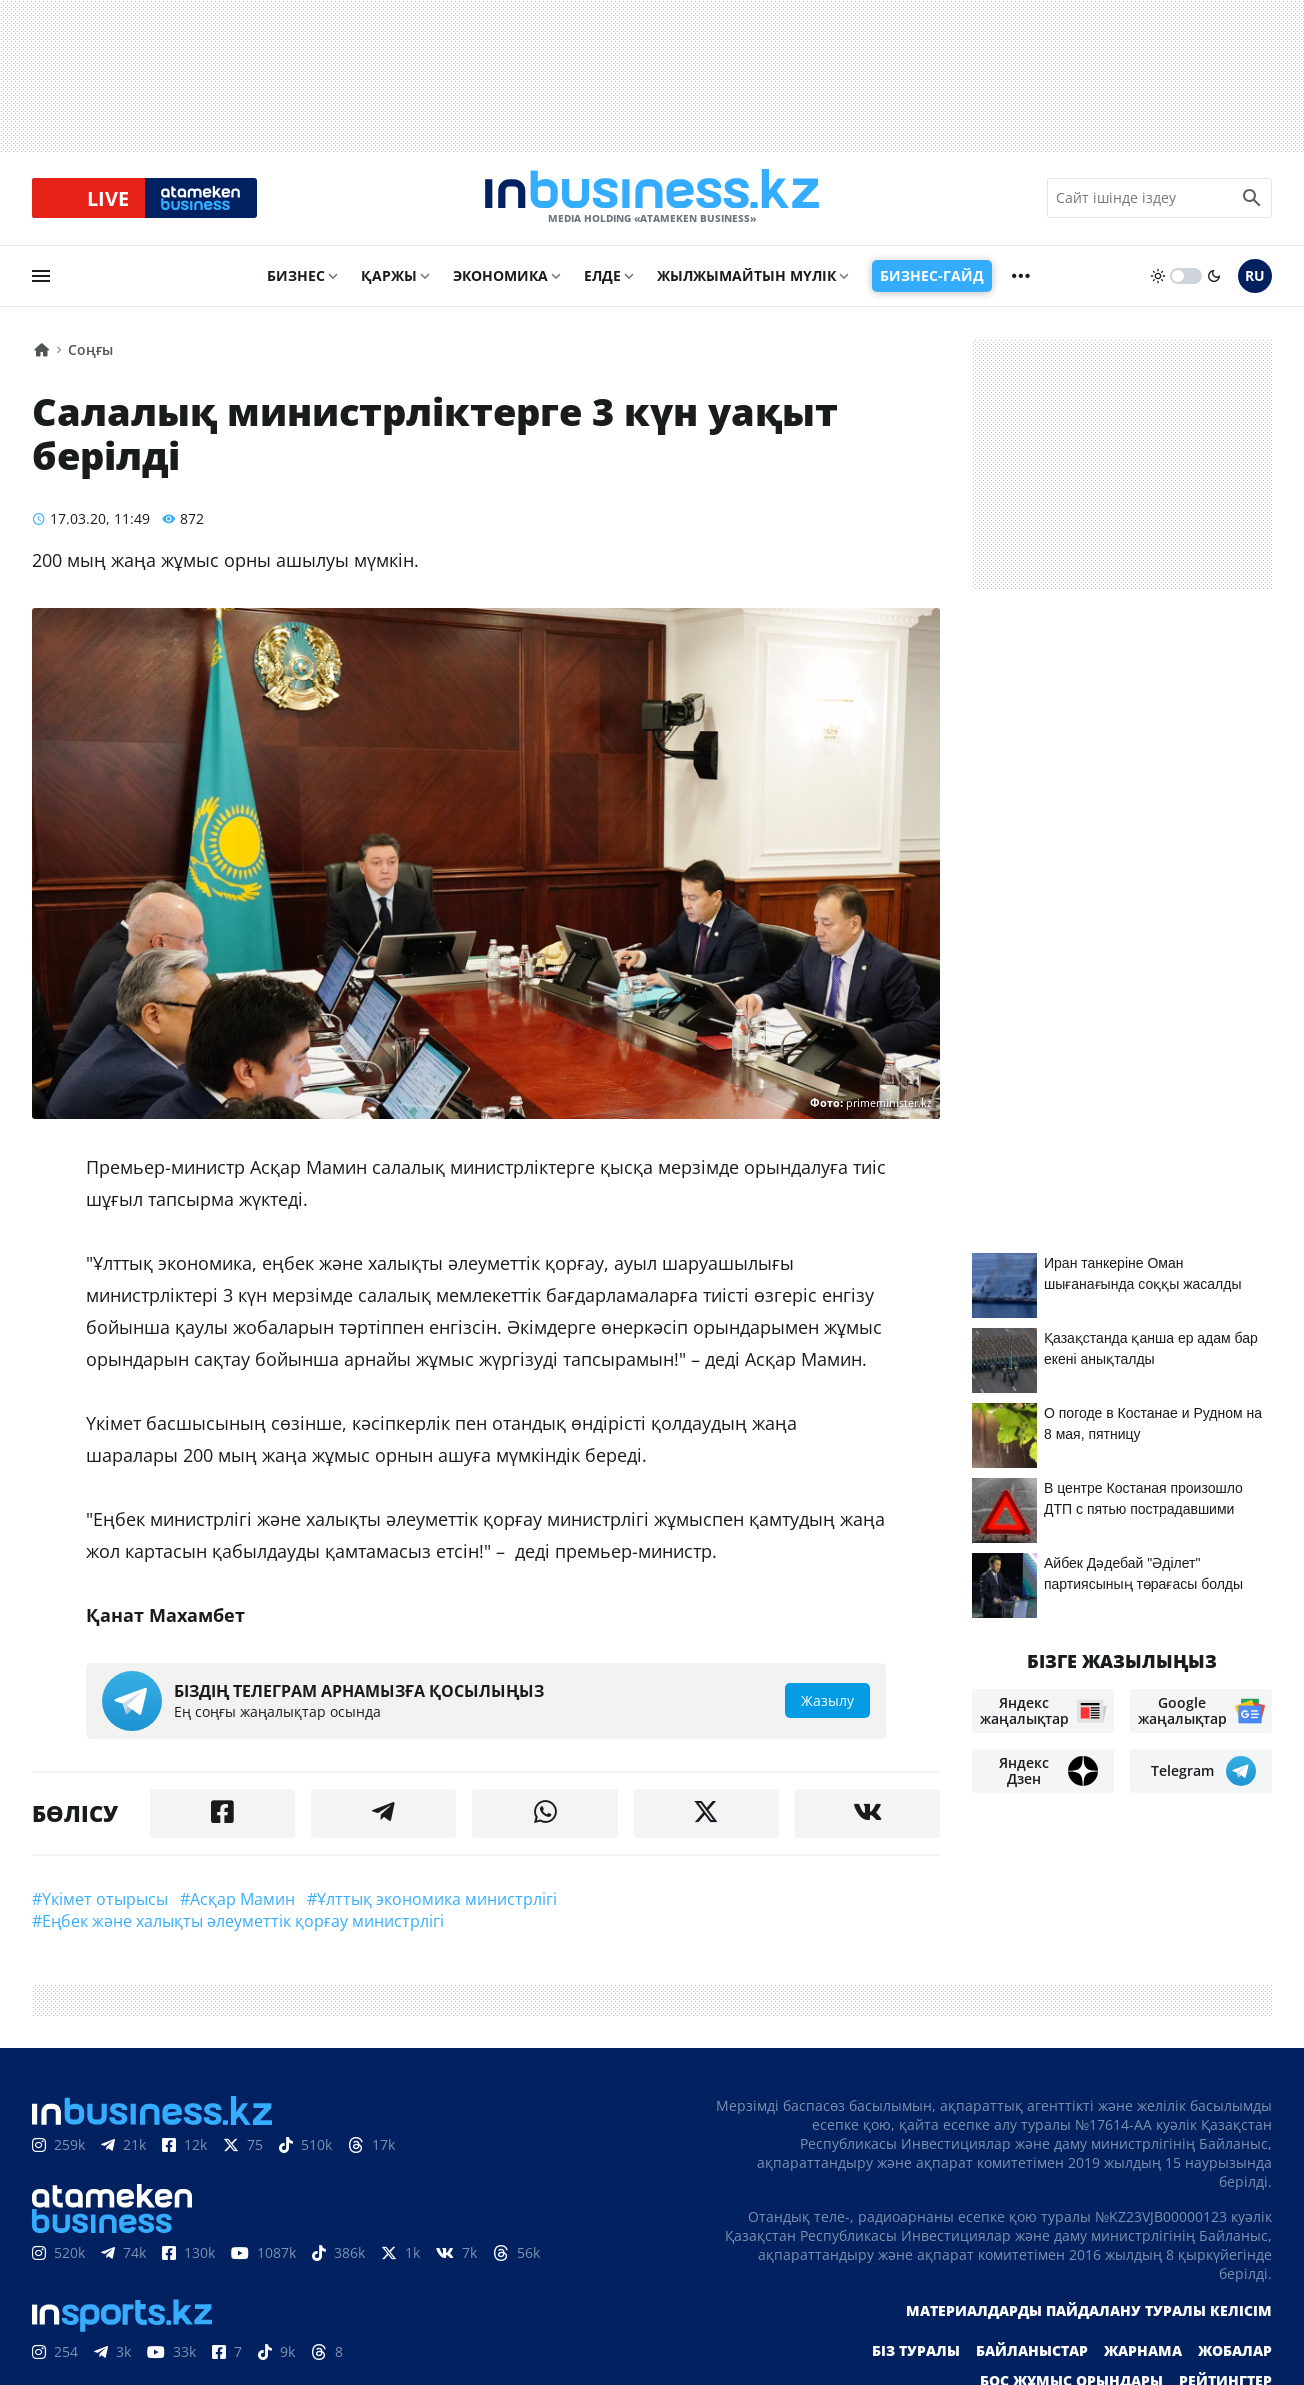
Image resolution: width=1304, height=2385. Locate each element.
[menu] (41, 277)
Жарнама (1143, 2352)
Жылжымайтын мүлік (746, 276)
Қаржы (389, 276)
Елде (602, 276)
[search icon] (1252, 199)
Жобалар (1235, 2352)
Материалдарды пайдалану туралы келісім (1089, 2312)
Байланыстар (1032, 2352)
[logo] (652, 199)
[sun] (1158, 277)
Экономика (500, 276)
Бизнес (296, 276)
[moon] (1214, 277)
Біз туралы (916, 2352)
